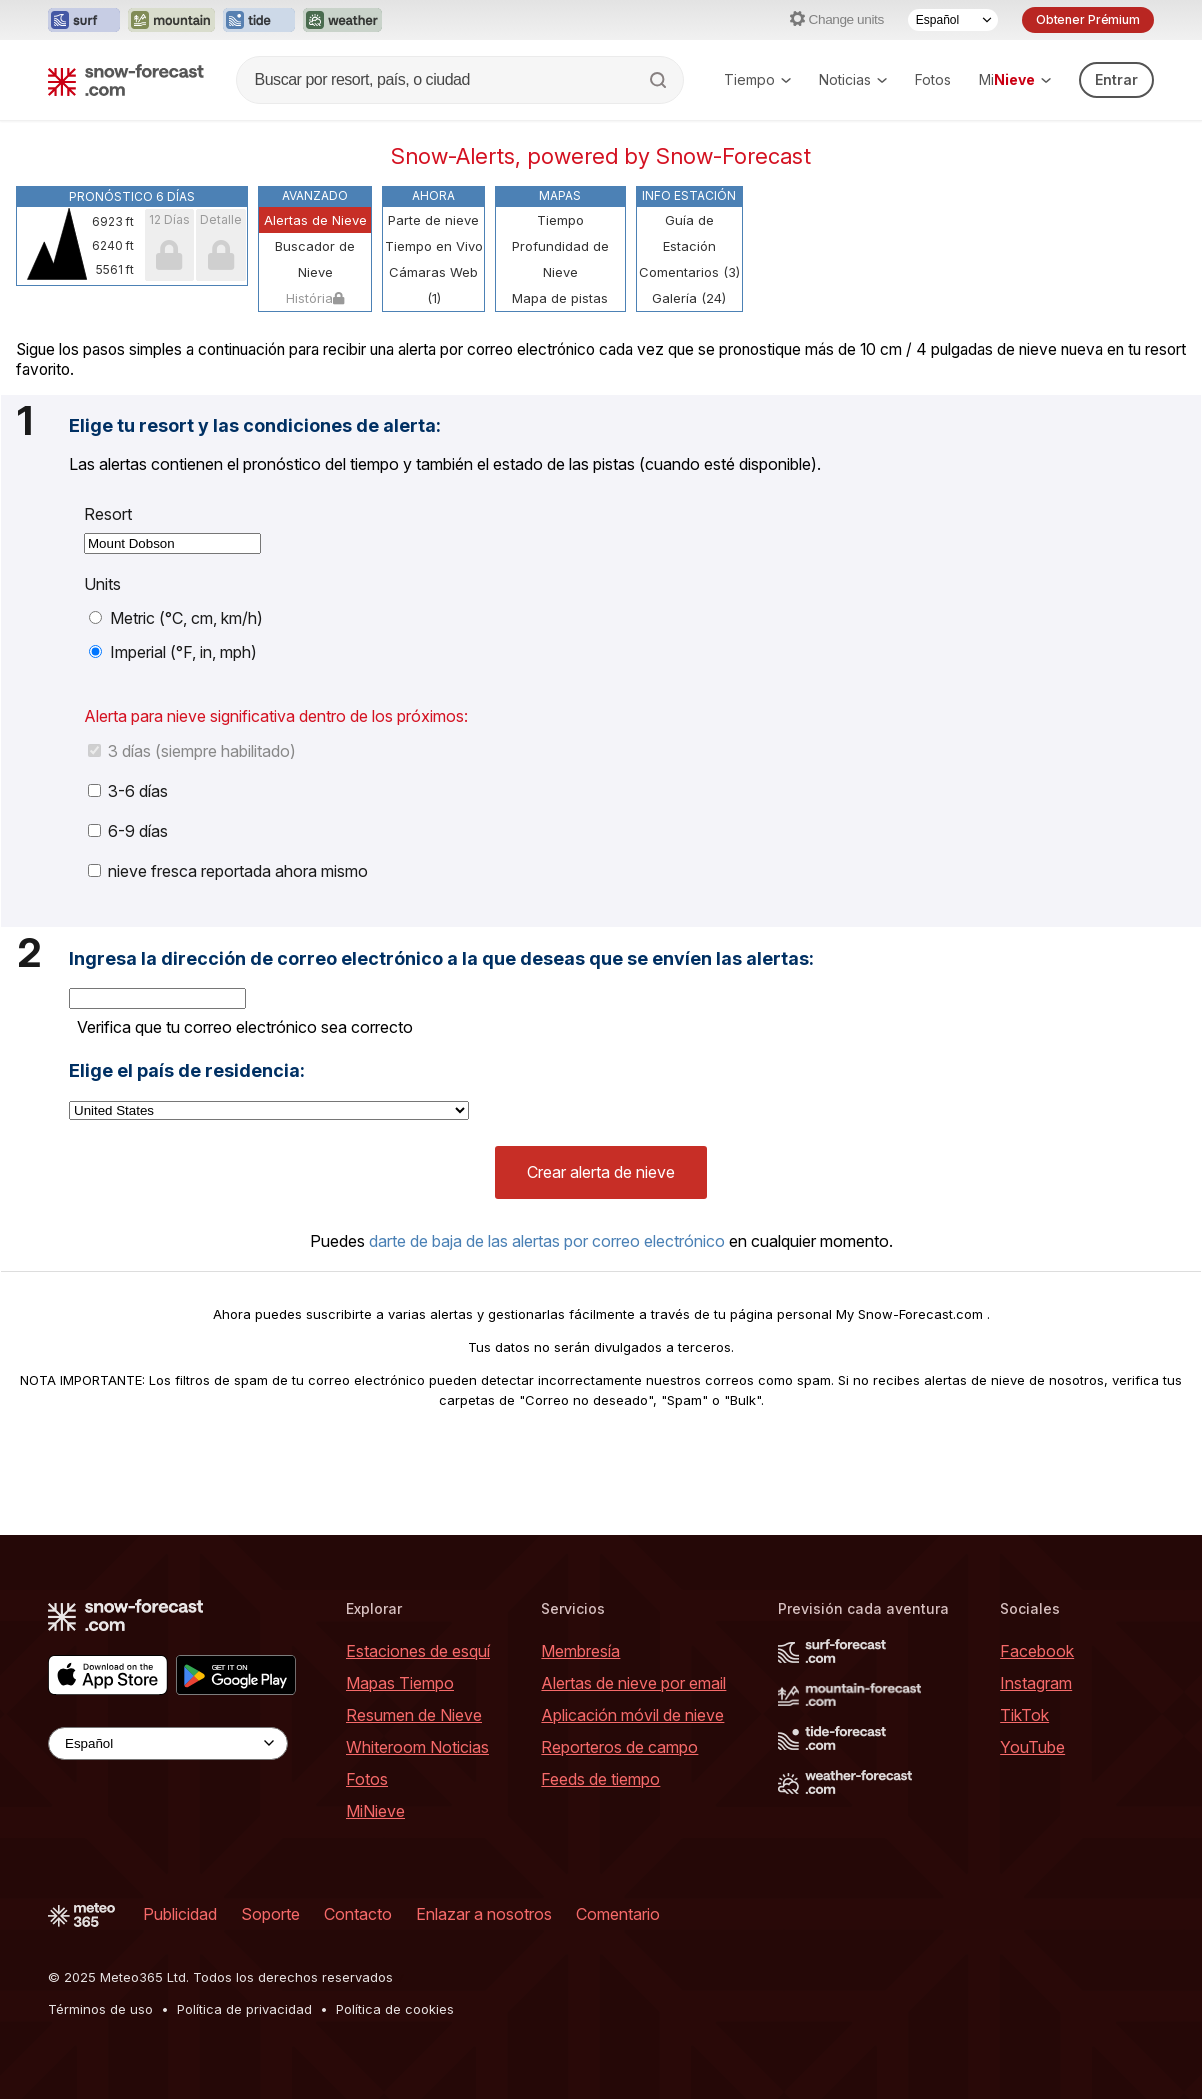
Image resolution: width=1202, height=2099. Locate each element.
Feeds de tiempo (600, 1779)
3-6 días (128, 791)
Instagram (1036, 1683)
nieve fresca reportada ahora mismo (228, 871)
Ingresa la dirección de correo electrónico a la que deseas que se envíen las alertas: (441, 959)
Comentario (618, 1914)
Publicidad (180, 1914)
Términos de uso (100, 2009)
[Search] (660, 80)
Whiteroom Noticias (417, 1747)
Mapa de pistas (560, 298)
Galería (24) (689, 298)
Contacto (358, 1914)
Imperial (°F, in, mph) (173, 652)
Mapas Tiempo (400, 1683)
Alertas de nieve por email (633, 1683)
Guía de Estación (689, 233)
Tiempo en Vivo (434, 246)
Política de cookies (395, 2009)
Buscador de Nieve (315, 259)
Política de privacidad (244, 2009)
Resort (108, 514)
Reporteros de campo (619, 1747)
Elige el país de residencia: (187, 1071)
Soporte (270, 1914)
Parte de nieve (433, 220)
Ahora (433, 195)
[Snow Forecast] (126, 80)
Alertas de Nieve (315, 220)
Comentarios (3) (689, 272)
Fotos (933, 79)
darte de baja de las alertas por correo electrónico (547, 1241)
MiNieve (375, 1811)
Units (102, 584)
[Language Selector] (953, 20)
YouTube (1032, 1747)
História (315, 298)
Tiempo (757, 79)
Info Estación (689, 195)
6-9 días (128, 831)
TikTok (1024, 1715)
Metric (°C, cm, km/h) (176, 618)
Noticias (853, 79)
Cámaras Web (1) (433, 285)
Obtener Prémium (1088, 19)
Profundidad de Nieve (560, 259)
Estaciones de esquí (418, 1651)
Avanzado (315, 195)
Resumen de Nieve (414, 1715)
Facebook (1037, 1651)
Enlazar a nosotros (484, 1914)
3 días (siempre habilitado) (192, 751)
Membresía (580, 1651)
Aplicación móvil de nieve (632, 1715)
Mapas (560, 195)
